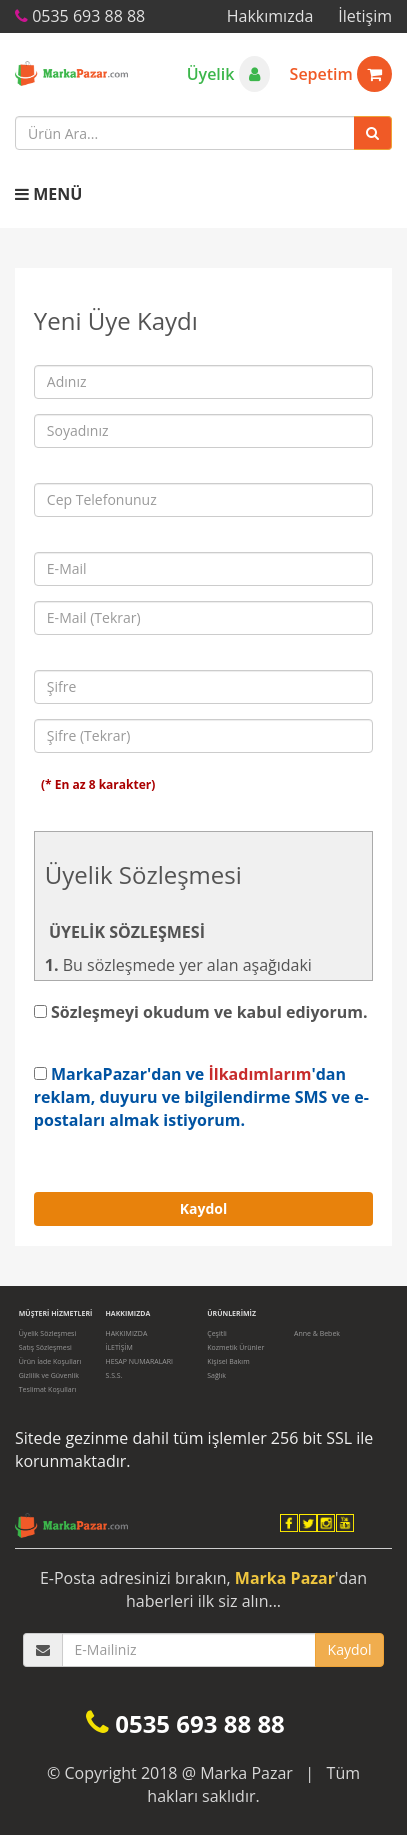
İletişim (365, 16)
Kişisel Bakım (228, 1361)
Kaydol (204, 1208)
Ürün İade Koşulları (50, 1361)
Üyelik (228, 74)
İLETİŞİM (118, 1347)
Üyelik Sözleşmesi (47, 1333)
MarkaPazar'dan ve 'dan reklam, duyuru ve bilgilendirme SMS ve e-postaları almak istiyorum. (201, 1097)
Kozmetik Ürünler (235, 1347)
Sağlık (216, 1375)
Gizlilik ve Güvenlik (49, 1375)
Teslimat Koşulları (48, 1389)
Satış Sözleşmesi (45, 1347)
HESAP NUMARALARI (139, 1361)
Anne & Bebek (317, 1333)
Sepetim (341, 74)
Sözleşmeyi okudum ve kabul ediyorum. (201, 1012)
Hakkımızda (270, 16)
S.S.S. (113, 1375)
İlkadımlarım (259, 1074)
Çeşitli (216, 1333)
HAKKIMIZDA (126, 1333)
